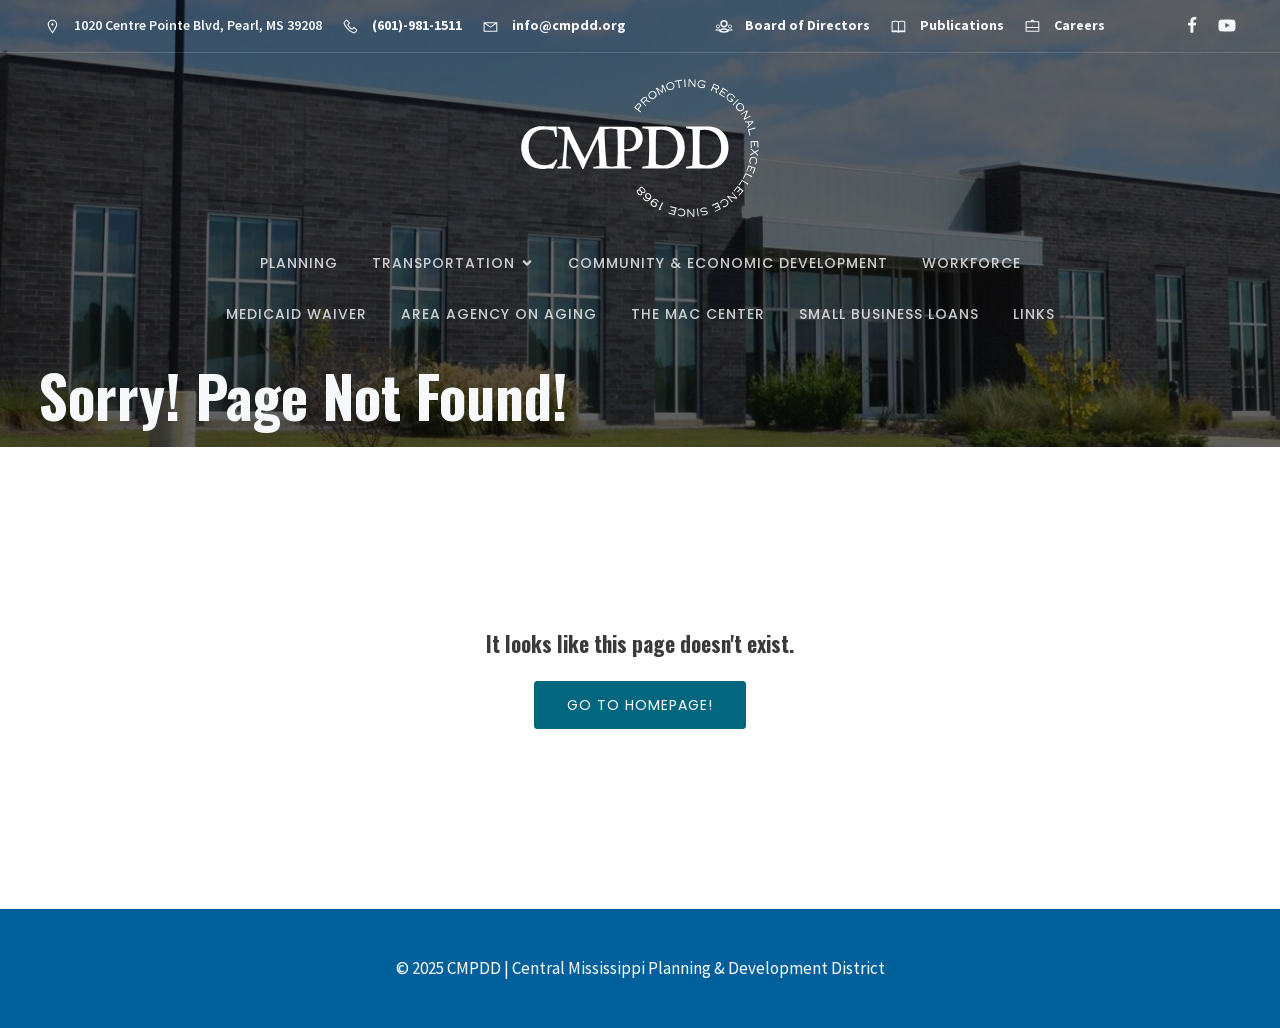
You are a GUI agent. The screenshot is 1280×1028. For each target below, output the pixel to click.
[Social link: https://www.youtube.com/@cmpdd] (1218, 26)
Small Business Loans (889, 314)
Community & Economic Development (728, 263)
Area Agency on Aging (499, 314)
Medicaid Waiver (296, 314)
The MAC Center (698, 314)
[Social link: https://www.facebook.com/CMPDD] (1183, 26)
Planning (299, 263)
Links (1034, 314)
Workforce (971, 263)
